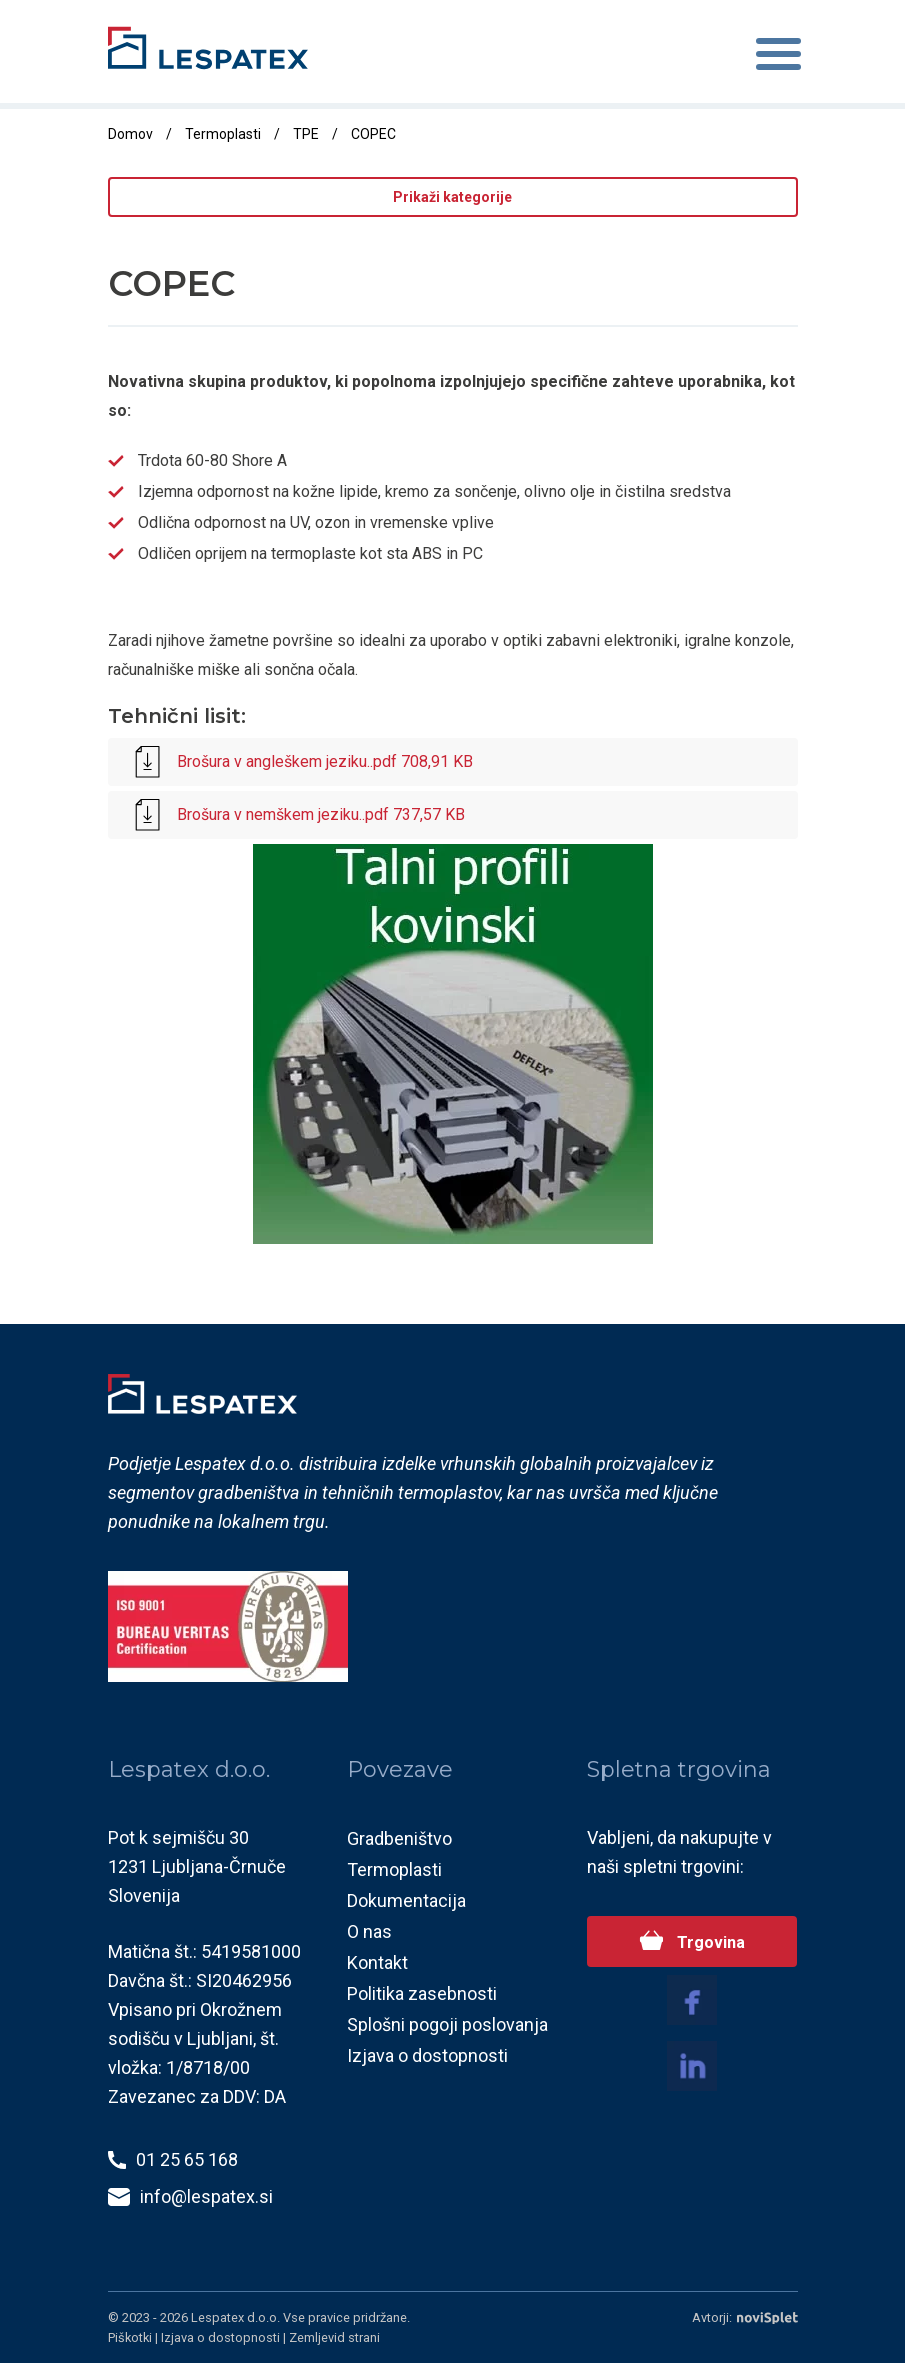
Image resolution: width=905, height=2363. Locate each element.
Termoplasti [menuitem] (394, 1870)
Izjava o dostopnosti (222, 2337)
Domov (130, 134)
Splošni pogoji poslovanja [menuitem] (447, 2025)
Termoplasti (223, 134)
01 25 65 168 (187, 2160)
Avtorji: (745, 2318)
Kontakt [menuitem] (377, 1963)
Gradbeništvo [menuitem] (399, 1839)
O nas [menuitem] (369, 1932)
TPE (306, 134)
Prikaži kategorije (452, 197)
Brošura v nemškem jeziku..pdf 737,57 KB (296, 816)
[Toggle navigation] (778, 57)
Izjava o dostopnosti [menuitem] (427, 2056)
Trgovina (709, 1943)
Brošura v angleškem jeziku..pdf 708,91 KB (300, 763)
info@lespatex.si (206, 2197)
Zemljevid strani (334, 2337)
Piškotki (131, 2337)
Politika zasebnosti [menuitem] (422, 1994)
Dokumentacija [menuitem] (406, 1901)
